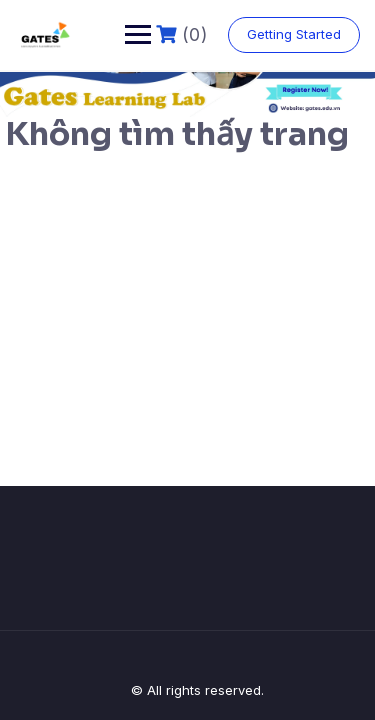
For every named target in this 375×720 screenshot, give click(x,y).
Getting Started (294, 34)
